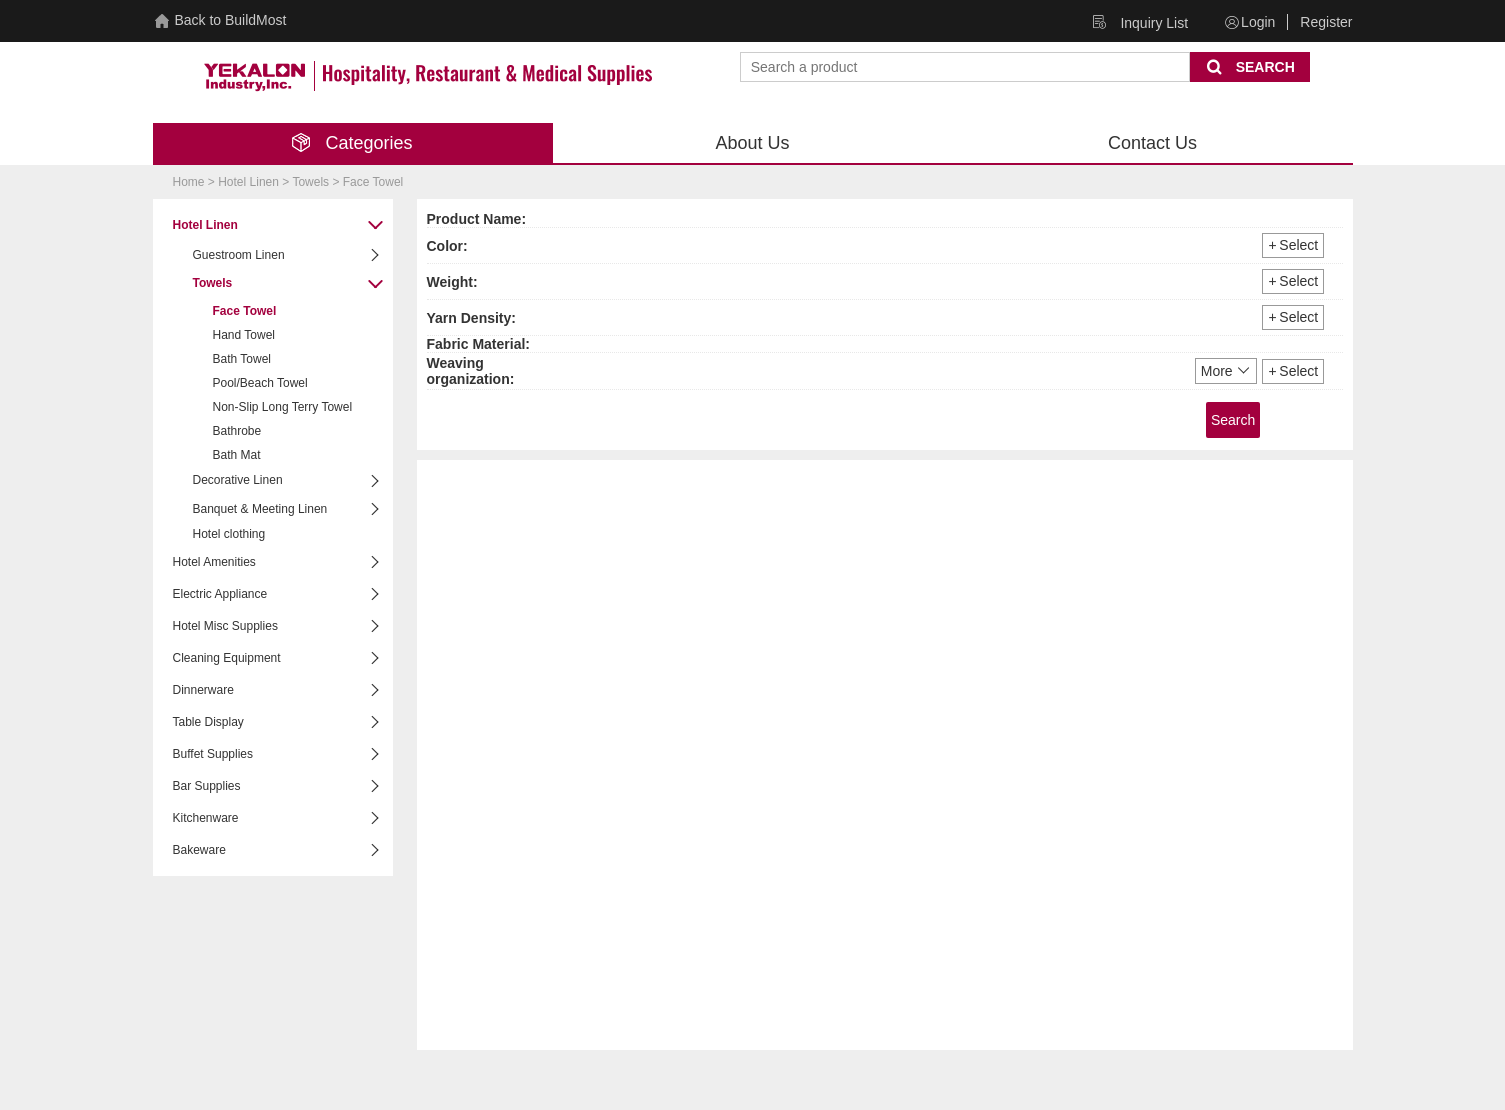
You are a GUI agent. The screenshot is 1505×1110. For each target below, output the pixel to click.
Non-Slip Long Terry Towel (283, 407)
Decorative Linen (288, 481)
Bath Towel (242, 359)
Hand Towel (244, 335)
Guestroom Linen (288, 255)
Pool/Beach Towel (260, 383)
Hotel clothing (229, 534)
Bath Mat (237, 455)
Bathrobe (237, 431)
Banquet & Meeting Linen (288, 509)
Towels (288, 284)
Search (1233, 420)
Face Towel (245, 311)
